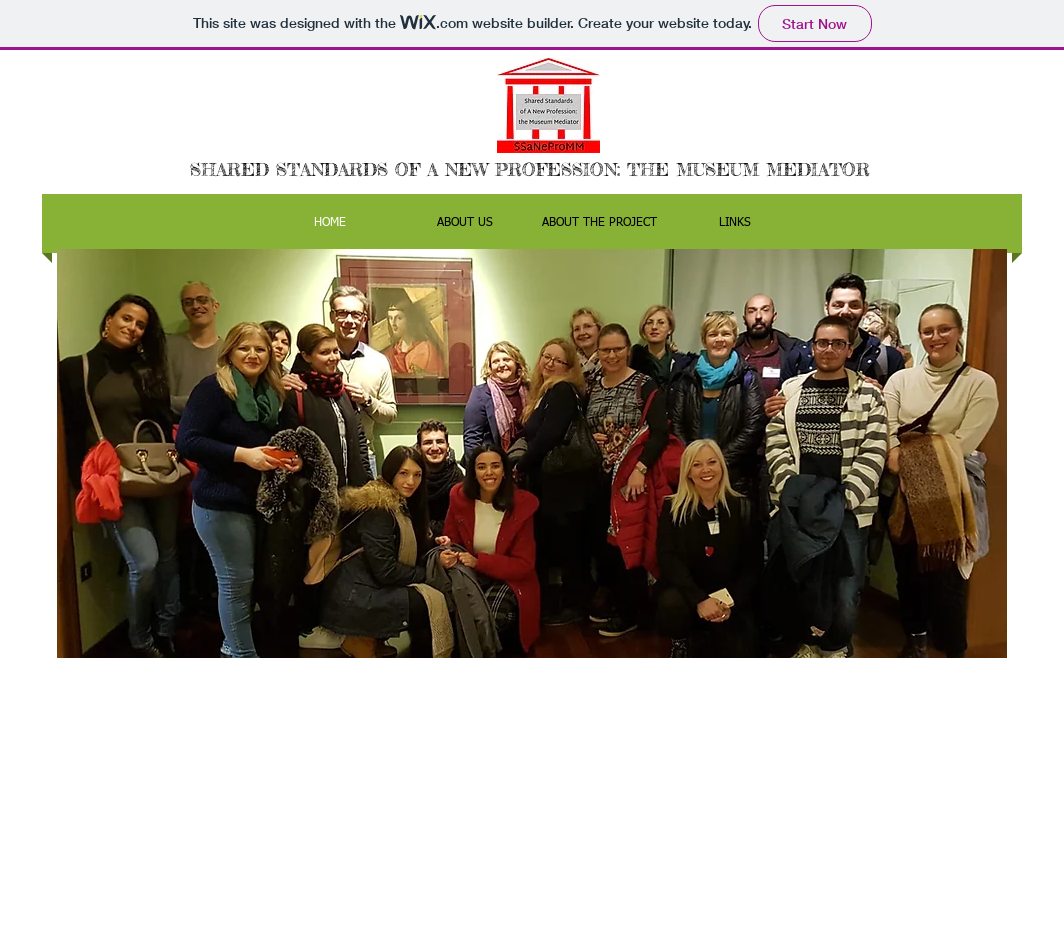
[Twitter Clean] (902, 818)
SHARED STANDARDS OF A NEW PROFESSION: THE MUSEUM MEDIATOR (530, 169)
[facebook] (962, 818)
